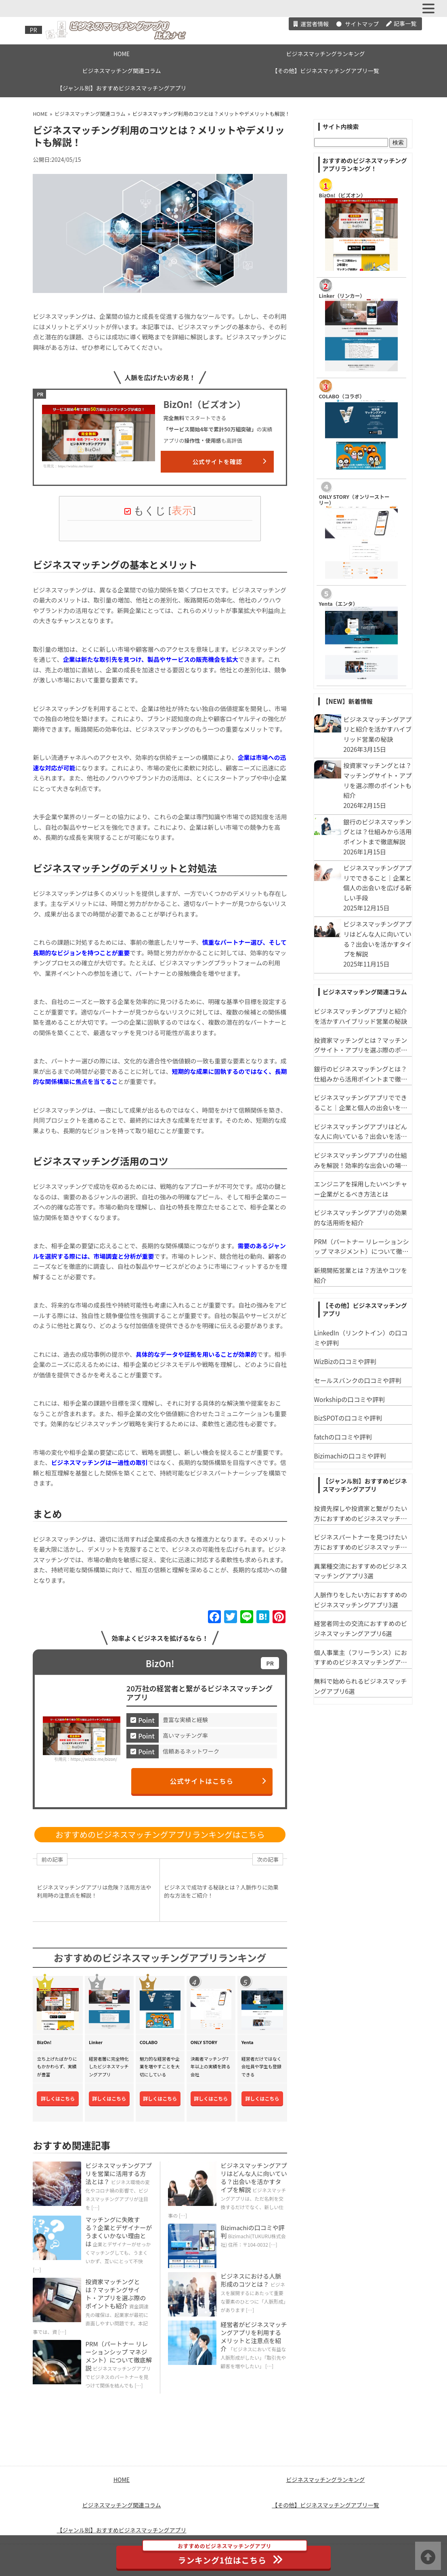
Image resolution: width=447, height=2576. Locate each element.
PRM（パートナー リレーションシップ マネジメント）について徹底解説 (118, 2356)
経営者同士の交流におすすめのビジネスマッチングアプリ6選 (360, 1628)
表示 (182, 511)
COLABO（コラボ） (342, 396)
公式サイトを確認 (230, 461)
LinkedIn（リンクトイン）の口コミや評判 (360, 1337)
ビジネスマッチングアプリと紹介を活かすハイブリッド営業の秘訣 (360, 1016)
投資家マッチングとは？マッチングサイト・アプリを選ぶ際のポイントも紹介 (115, 2293)
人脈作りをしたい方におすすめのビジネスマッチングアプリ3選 (360, 1599)
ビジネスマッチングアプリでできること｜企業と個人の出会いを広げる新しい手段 (360, 1102)
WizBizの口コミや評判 (345, 1361)
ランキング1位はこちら (224, 2556)
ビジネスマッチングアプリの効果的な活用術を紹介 (360, 1217)
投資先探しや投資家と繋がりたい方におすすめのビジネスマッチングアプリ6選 (360, 1513)
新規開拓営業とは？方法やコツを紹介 (360, 1275)
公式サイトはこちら (218, 1781)
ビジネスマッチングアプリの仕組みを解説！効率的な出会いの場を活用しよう (360, 1160)
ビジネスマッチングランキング (325, 54)
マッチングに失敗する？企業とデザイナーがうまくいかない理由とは (118, 2231)
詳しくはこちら (58, 2098)
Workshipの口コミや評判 (349, 1399)
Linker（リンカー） (342, 295)
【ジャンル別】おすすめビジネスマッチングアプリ (122, 88)
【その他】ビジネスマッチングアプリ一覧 (325, 71)
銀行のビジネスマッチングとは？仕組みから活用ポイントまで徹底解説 (360, 1074)
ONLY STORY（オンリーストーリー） (354, 499)
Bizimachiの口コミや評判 (252, 2231)
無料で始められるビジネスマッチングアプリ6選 (360, 1685)
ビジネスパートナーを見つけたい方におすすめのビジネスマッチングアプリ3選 (360, 1542)
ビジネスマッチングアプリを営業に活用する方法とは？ (118, 2173)
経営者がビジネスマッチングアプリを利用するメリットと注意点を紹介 (253, 2336)
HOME (121, 54)
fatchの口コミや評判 (343, 1436)
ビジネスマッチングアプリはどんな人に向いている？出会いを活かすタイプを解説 (253, 2177)
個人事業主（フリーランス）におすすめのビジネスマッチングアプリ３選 (360, 1657)
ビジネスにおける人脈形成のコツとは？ (250, 2280)
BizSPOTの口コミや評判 (348, 1417)
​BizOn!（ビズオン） (342, 195)
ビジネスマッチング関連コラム (121, 71)
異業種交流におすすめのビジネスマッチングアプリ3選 (360, 1570)
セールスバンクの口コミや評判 (357, 1380)
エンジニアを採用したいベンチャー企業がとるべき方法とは (360, 1188)
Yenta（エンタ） (338, 603)
